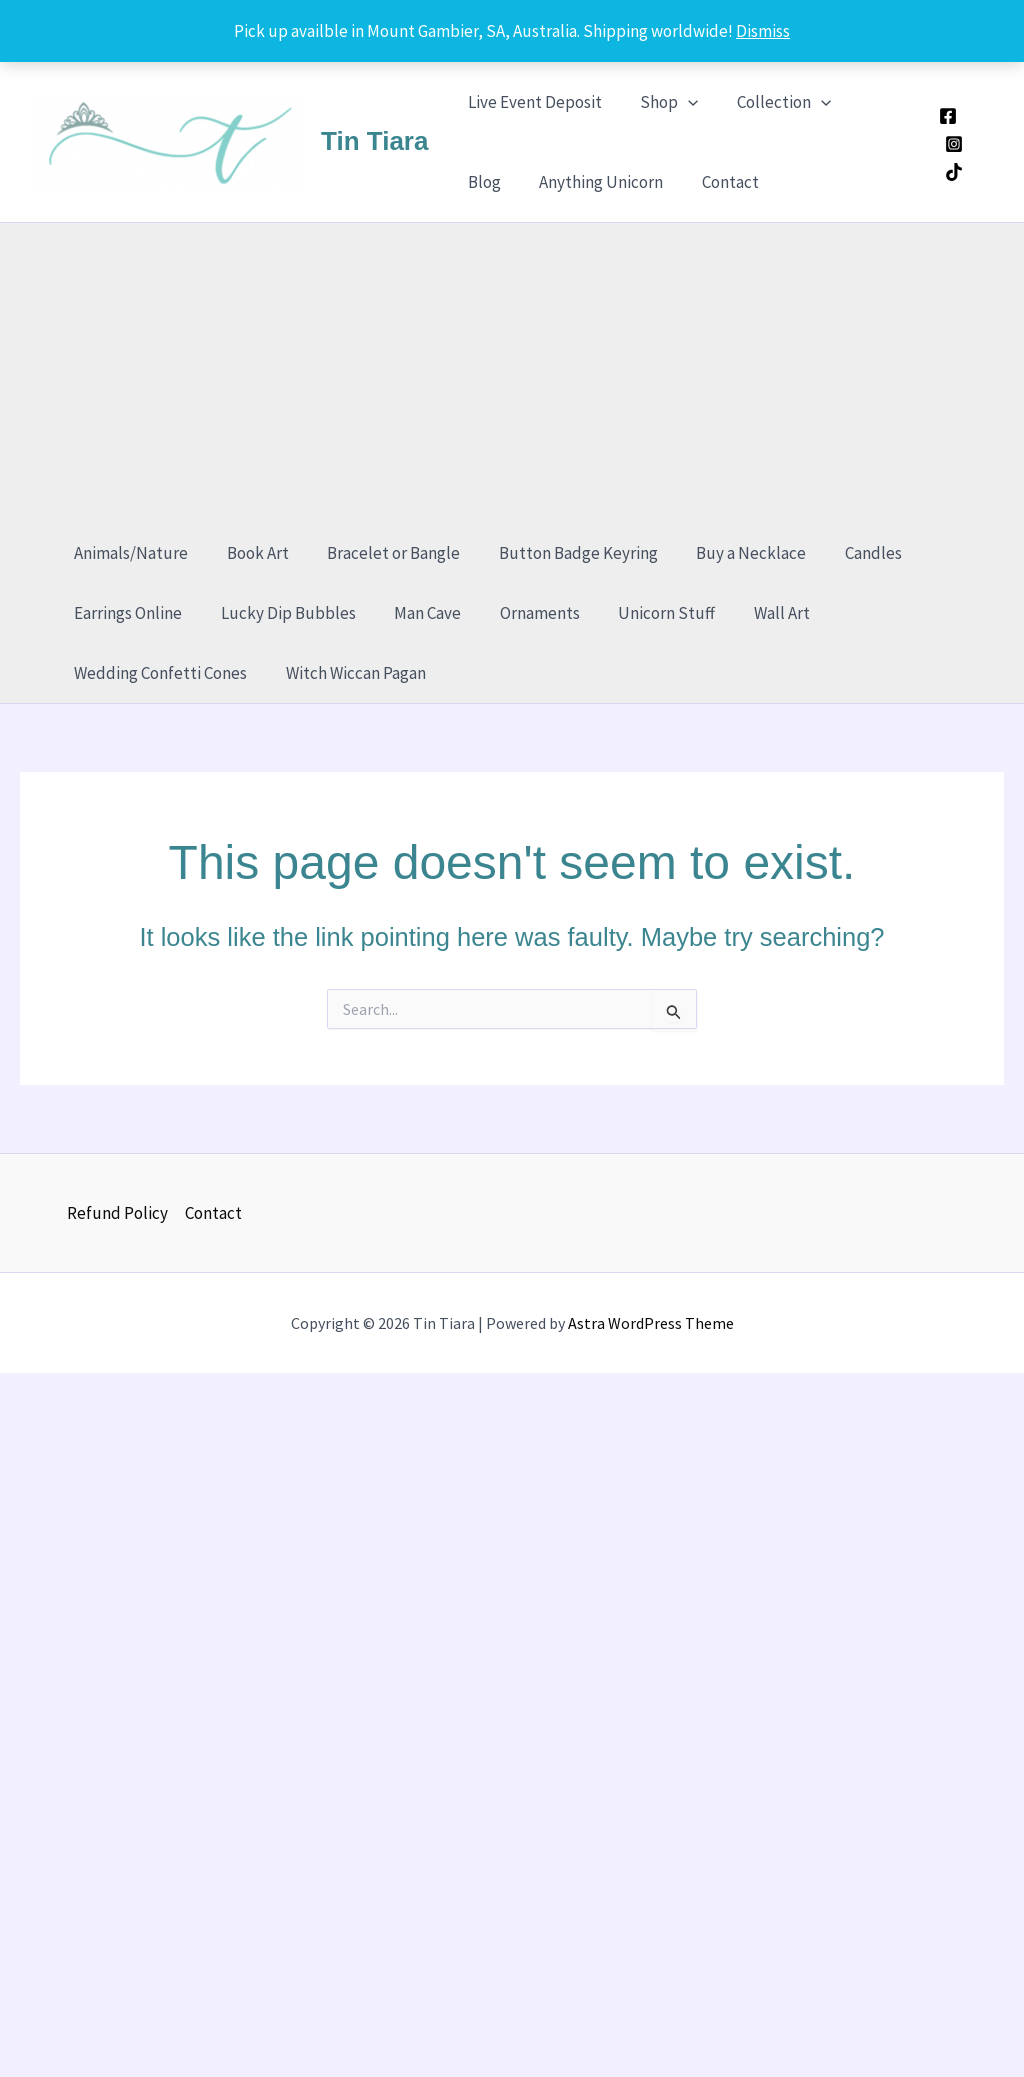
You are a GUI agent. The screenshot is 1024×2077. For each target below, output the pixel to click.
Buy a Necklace (731, 553)
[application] (681, 102)
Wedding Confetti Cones (158, 673)
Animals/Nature (129, 553)
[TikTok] (952, 172)
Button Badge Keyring (562, 553)
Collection (773, 102)
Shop (662, 102)
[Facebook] (946, 116)
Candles (848, 553)
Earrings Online (126, 613)
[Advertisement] (522, 373)
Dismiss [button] (763, 31)
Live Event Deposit (532, 102)
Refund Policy (117, 1213)
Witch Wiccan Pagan (349, 673)
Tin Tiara (374, 141)
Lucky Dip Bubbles (281, 613)
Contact (651, 182)
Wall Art (757, 613)
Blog (870, 102)
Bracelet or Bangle (382, 553)
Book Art (251, 553)
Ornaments (524, 613)
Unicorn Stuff (646, 613)
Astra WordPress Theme (651, 1323)
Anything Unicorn (527, 182)
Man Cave (416, 613)
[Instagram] (952, 144)
